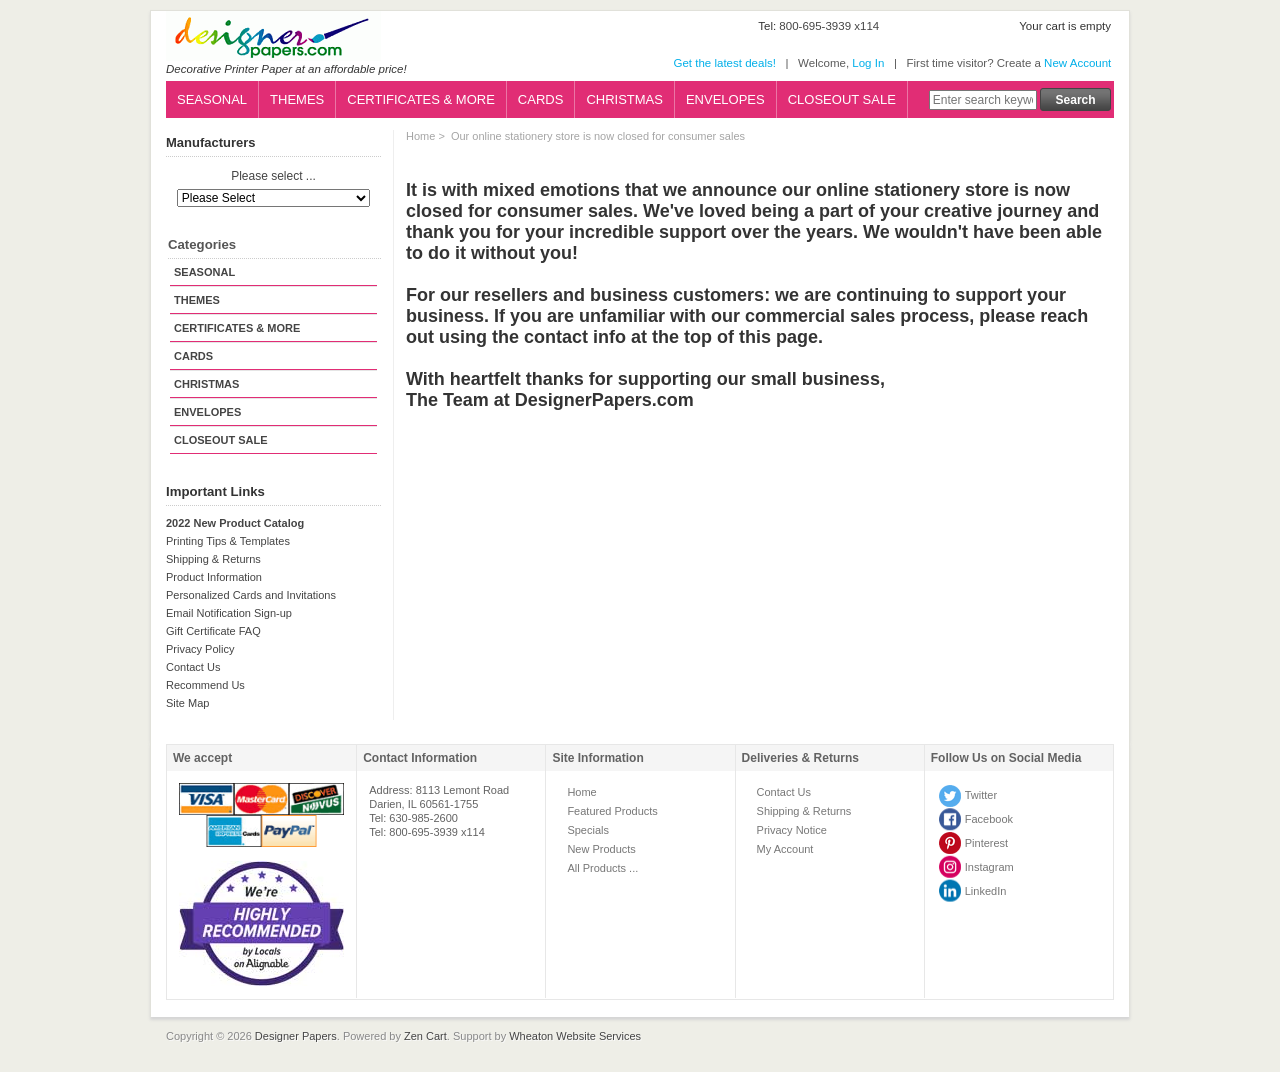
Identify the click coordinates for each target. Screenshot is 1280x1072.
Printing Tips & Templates (228, 541)
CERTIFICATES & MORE (421, 99)
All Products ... (602, 868)
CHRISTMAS (624, 99)
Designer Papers (296, 1036)
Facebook (989, 819)
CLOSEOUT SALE (842, 99)
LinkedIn (986, 891)
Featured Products (612, 811)
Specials (588, 830)
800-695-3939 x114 (829, 26)
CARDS (541, 99)
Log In (868, 63)
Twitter (981, 795)
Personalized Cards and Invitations (251, 595)
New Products (601, 849)
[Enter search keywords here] (983, 100)
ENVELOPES (725, 99)
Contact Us (193, 667)
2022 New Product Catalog (235, 523)
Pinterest (986, 843)
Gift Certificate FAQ (213, 631)
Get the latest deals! (724, 63)
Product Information (214, 577)
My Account (785, 849)
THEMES (297, 99)
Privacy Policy (200, 649)
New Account (1077, 63)
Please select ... (273, 177)
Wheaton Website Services (575, 1036)
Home (420, 136)
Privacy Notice (792, 830)
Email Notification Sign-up (229, 613)
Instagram (989, 867)
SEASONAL (212, 99)
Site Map (187, 703)
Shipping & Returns (213, 559)
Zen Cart (425, 1036)
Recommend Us (205, 685)
